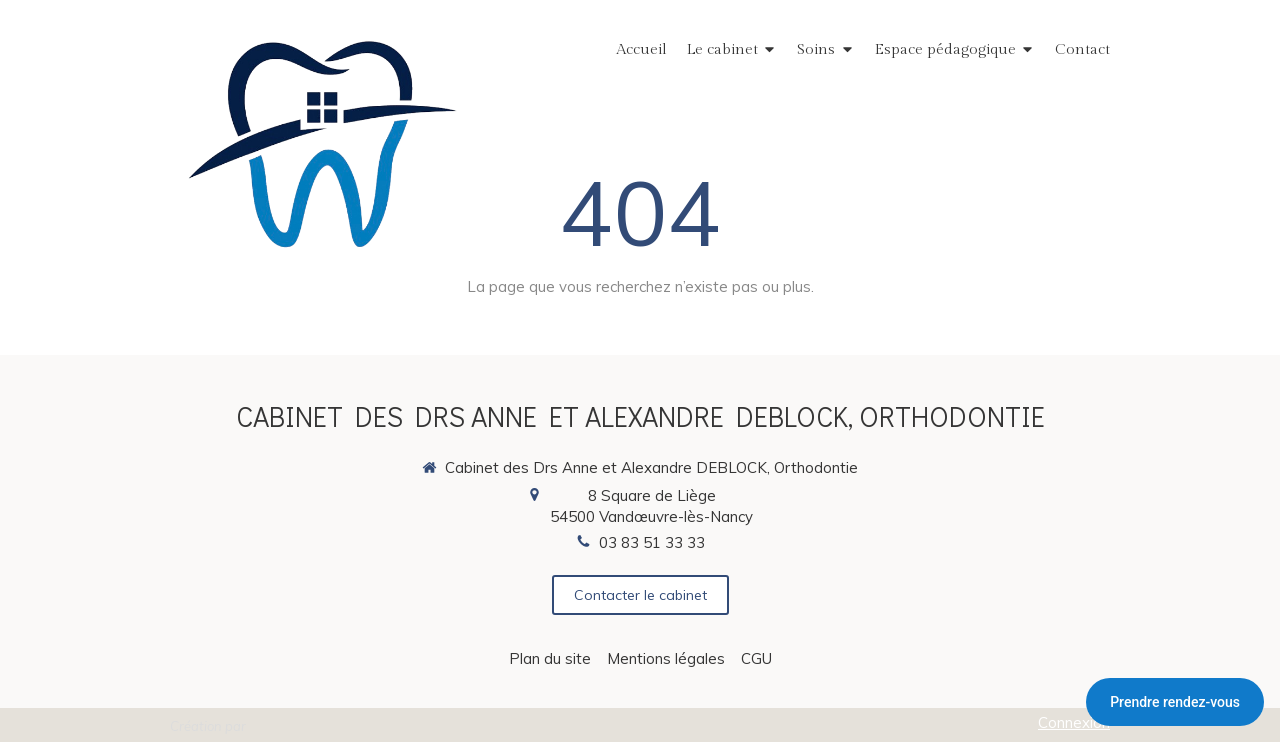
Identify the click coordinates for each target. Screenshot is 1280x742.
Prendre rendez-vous (1175, 702)
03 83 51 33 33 (652, 542)
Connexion (1074, 722)
